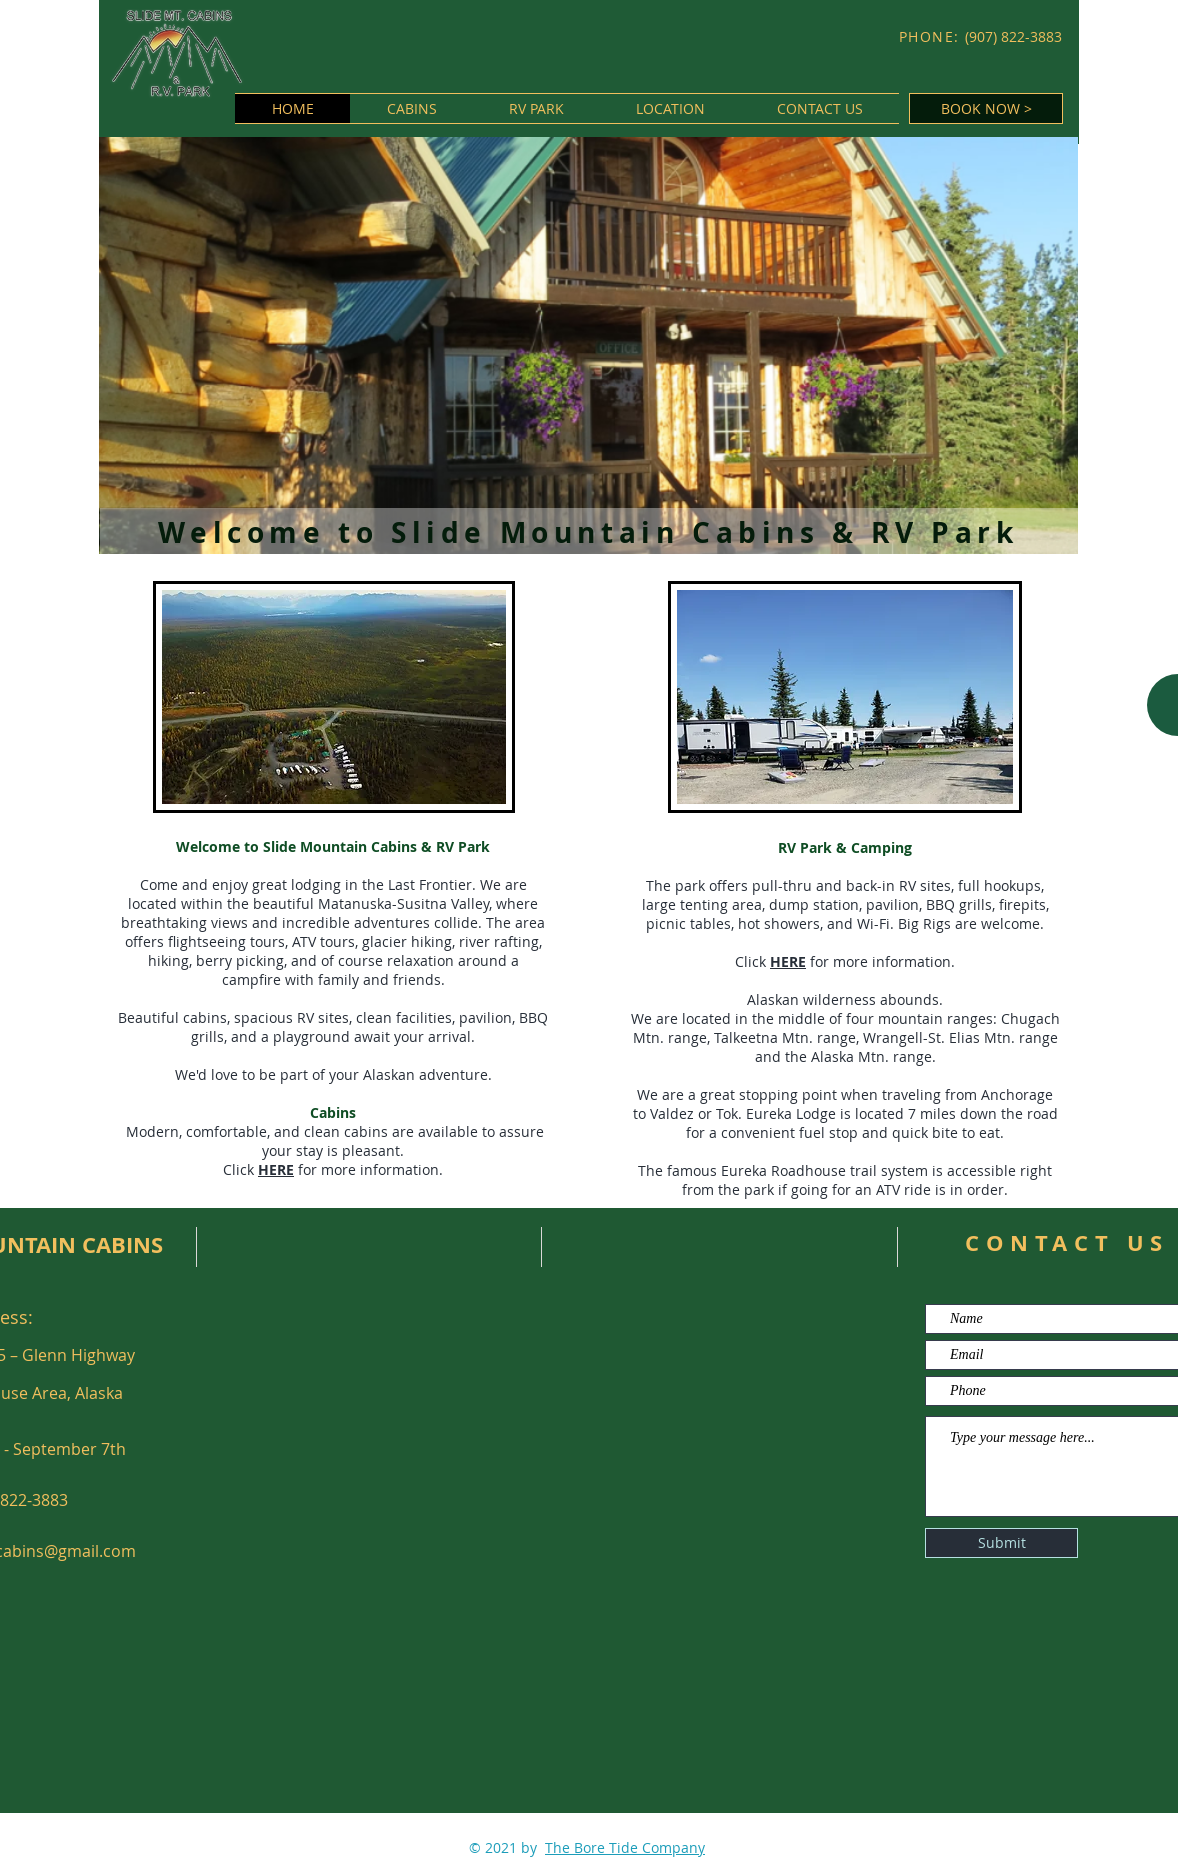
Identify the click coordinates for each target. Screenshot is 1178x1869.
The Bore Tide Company (625, 1847)
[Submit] (1001, 1543)
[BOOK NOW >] (986, 108)
